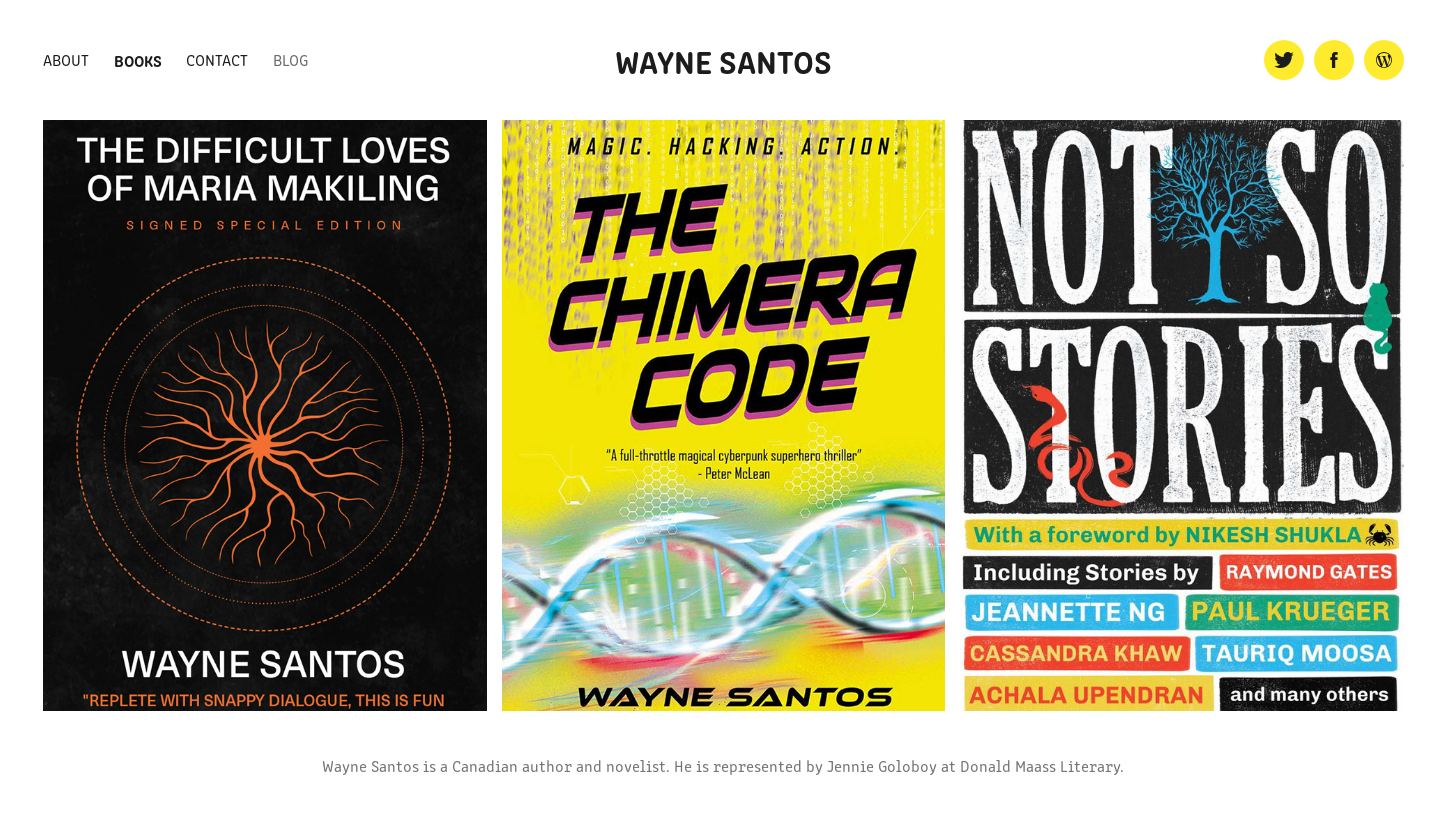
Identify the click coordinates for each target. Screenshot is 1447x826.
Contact (217, 59)
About (66, 59)
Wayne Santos (723, 60)
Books (138, 60)
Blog (290, 59)
